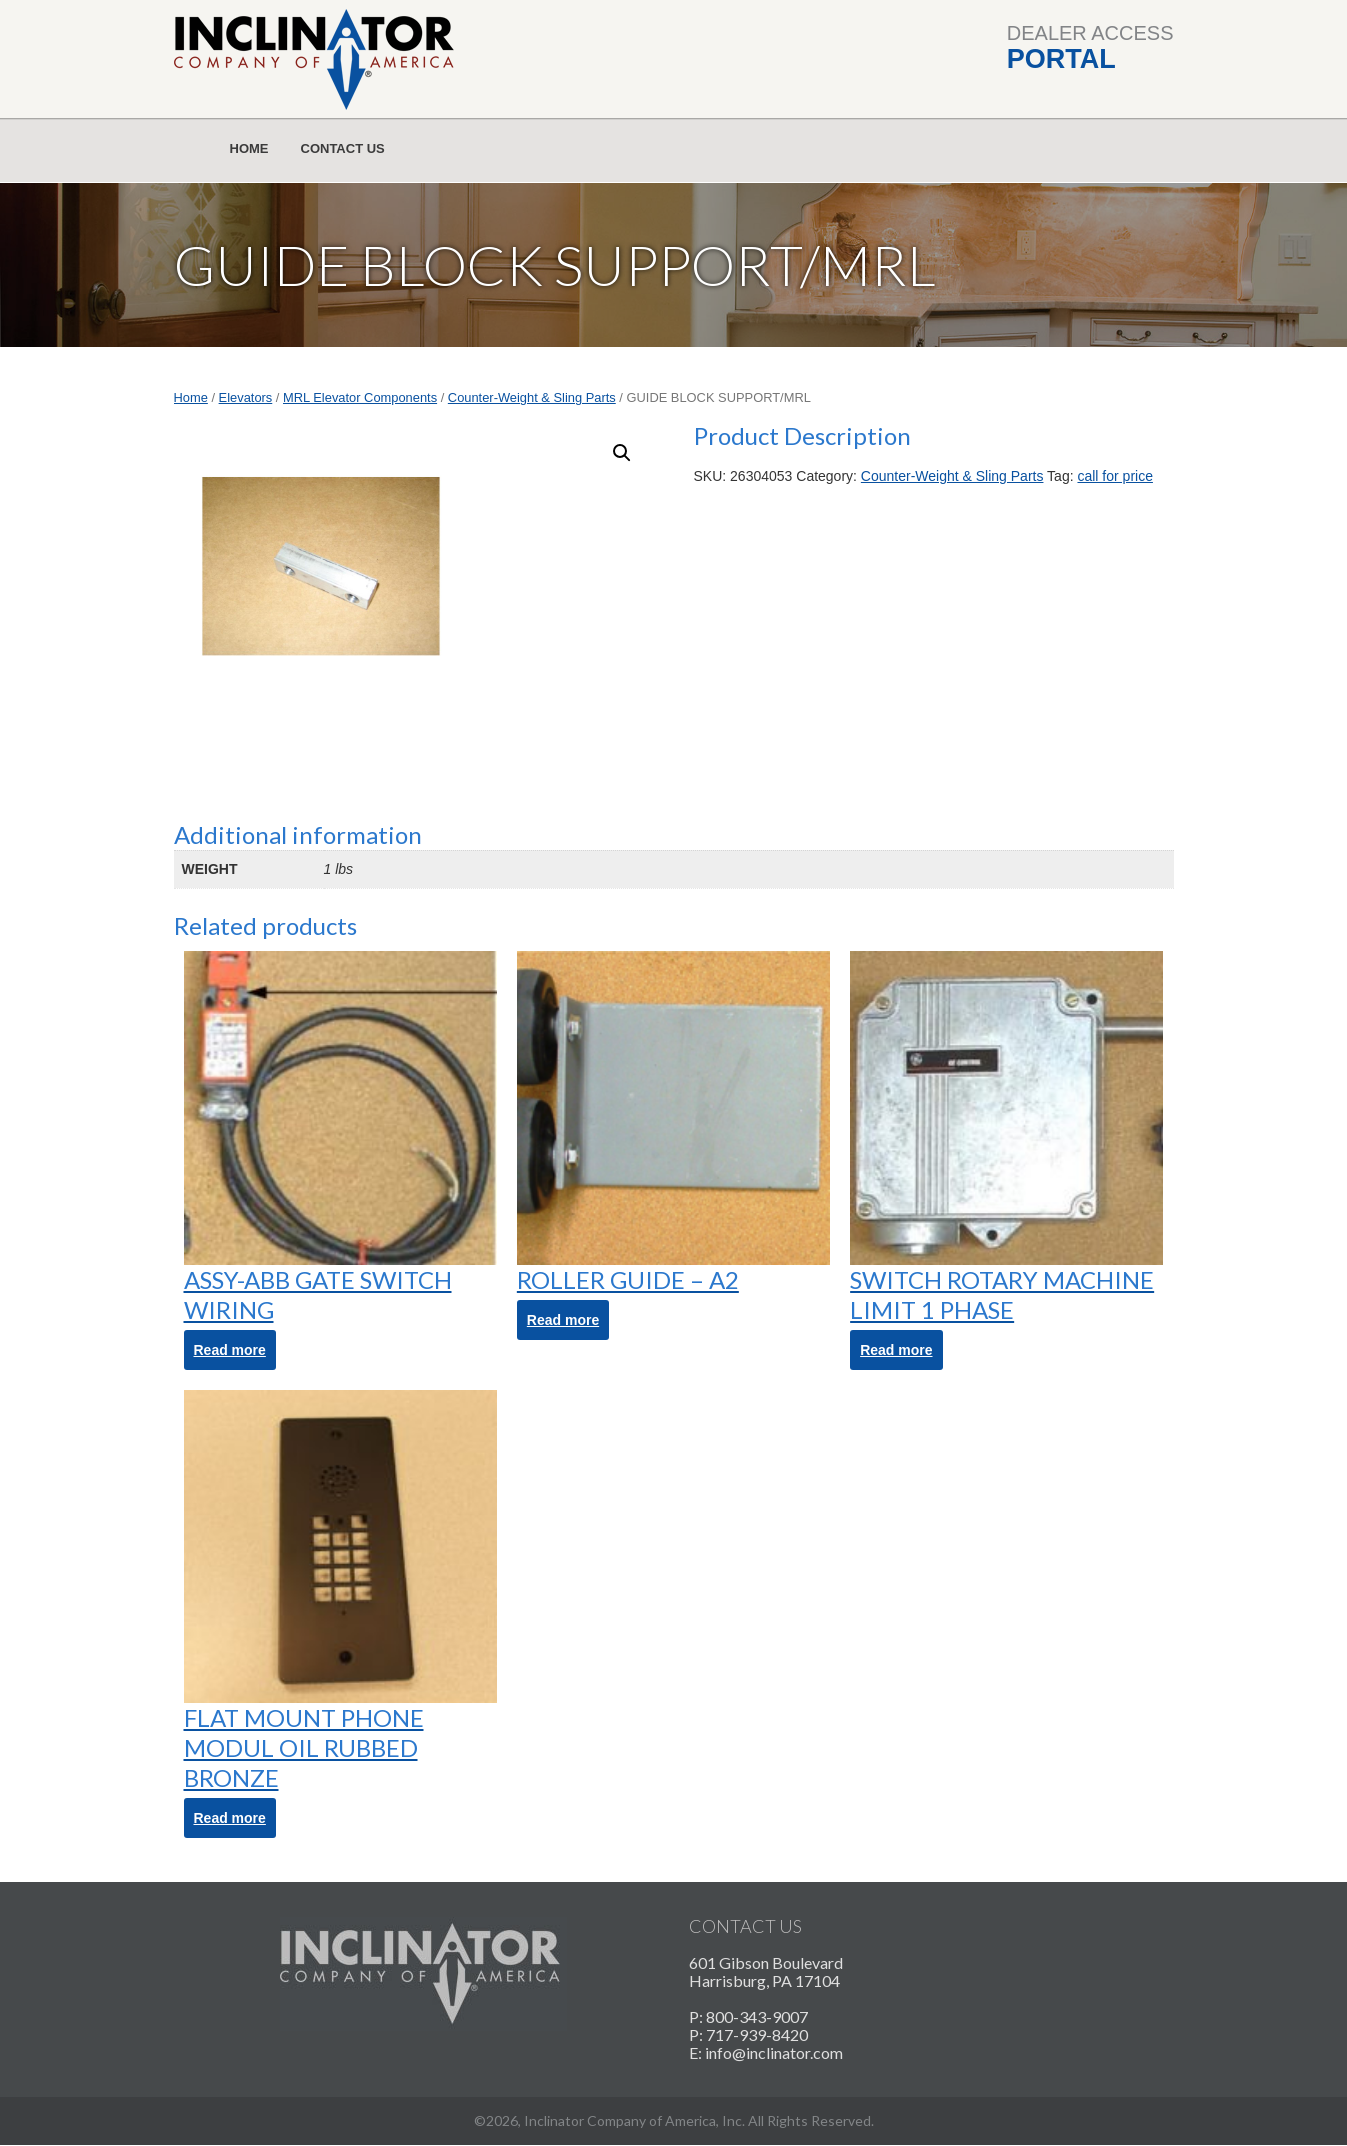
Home (249, 148)
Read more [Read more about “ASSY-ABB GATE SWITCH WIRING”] (230, 1350)
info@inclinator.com (774, 2052)
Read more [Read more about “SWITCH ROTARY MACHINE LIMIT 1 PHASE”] (896, 1350)
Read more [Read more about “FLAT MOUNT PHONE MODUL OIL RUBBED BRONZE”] (230, 1818)
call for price (1114, 476)
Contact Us (343, 148)
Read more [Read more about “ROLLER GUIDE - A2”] (563, 1320)
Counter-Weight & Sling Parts (532, 397)
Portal (1061, 59)
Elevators (246, 397)
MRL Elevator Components (360, 397)
